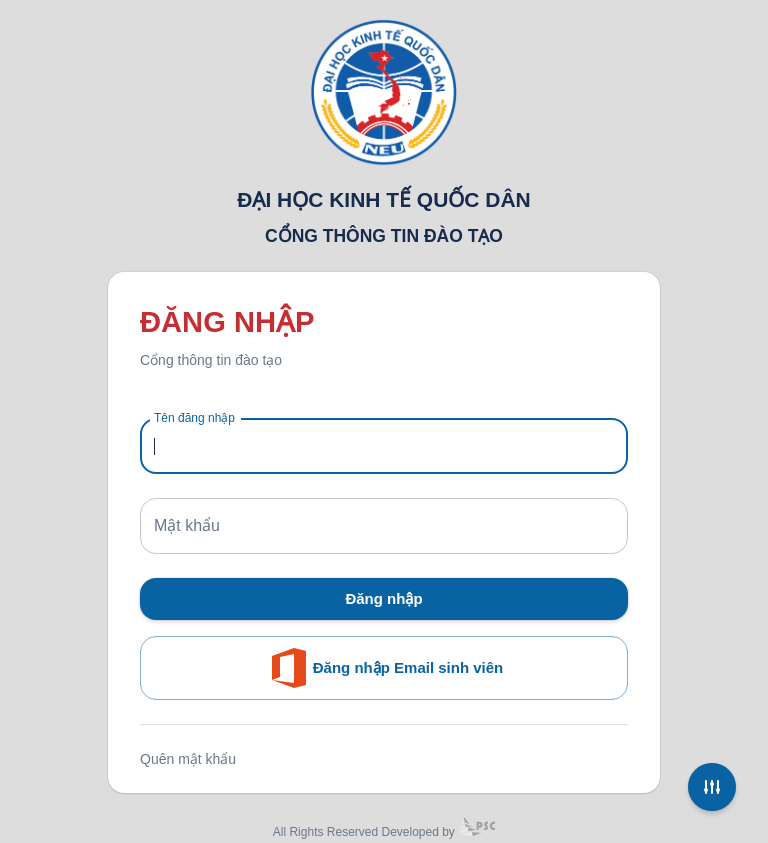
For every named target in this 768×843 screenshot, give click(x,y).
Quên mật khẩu (188, 759)
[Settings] (712, 787)
